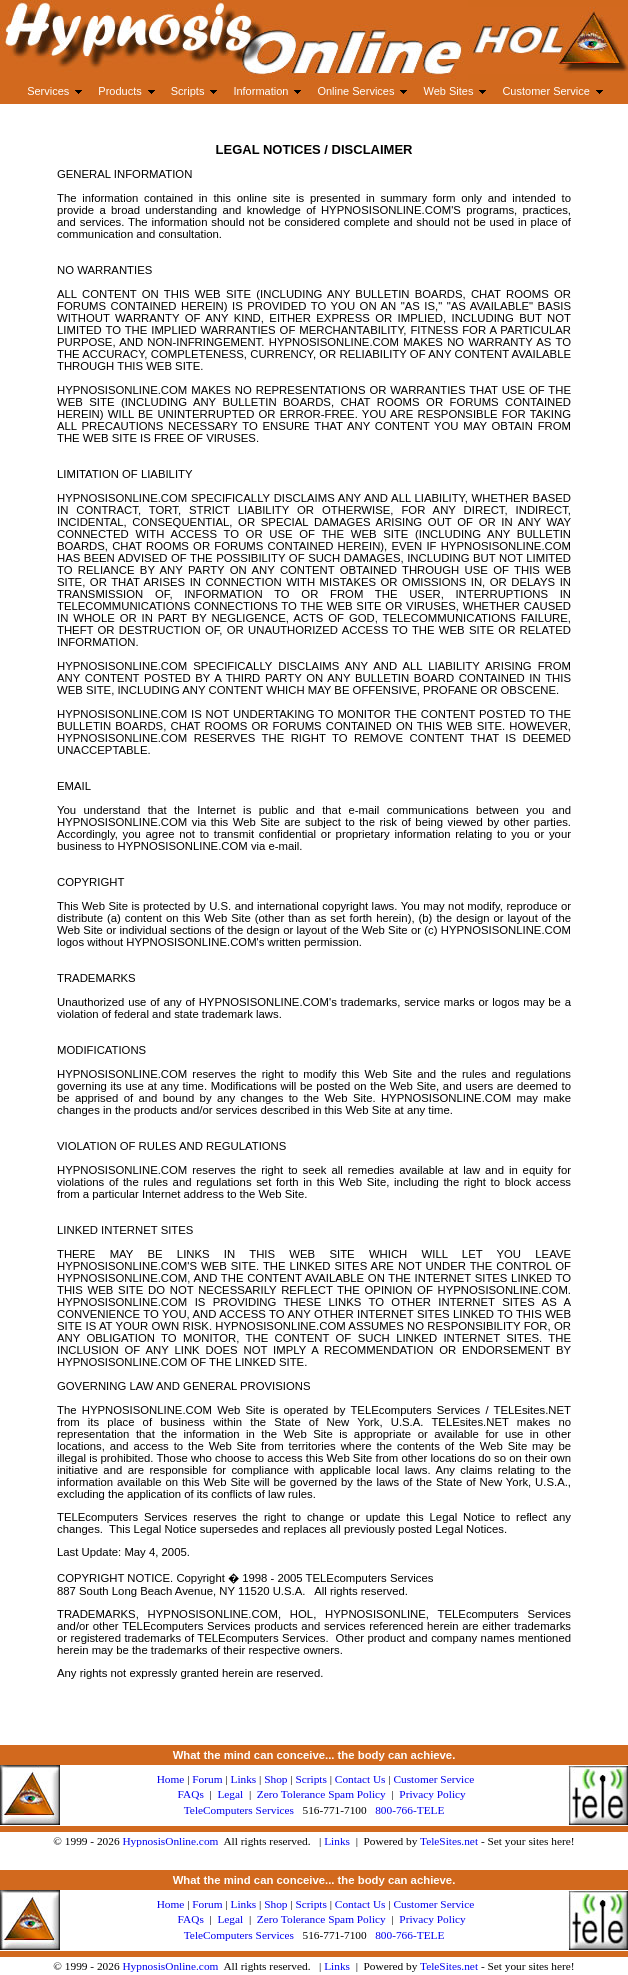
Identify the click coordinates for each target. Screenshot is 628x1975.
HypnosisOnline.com (170, 1841)
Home (171, 1779)
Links (337, 1841)
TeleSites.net (450, 1841)
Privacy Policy (432, 1794)
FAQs (191, 1794)
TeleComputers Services (239, 1810)
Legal (230, 1794)
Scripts (310, 1779)
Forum (207, 1779)
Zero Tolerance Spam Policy (321, 1794)
